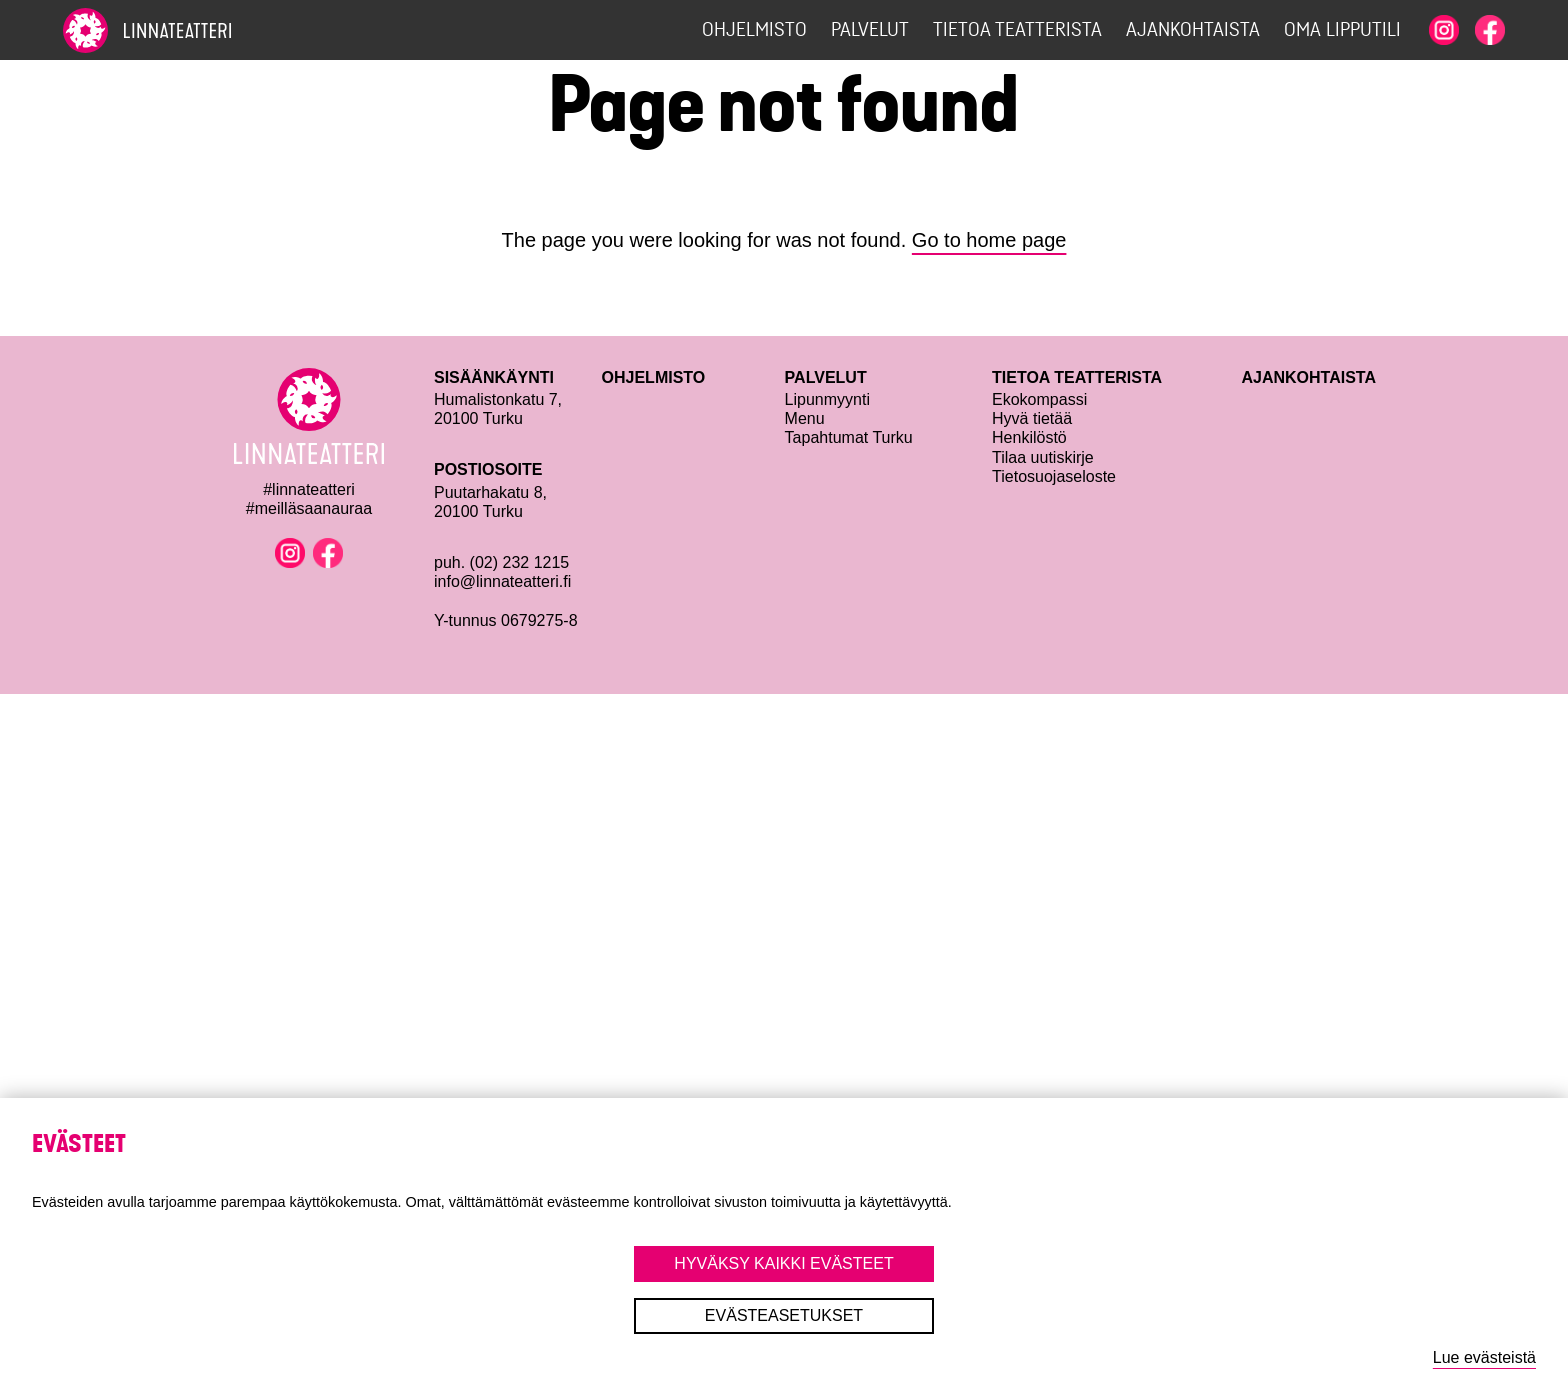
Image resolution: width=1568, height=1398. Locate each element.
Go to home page (989, 240)
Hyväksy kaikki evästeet (783, 1263)
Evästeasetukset (784, 1315)
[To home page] (183, 30)
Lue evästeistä (1484, 1357)
